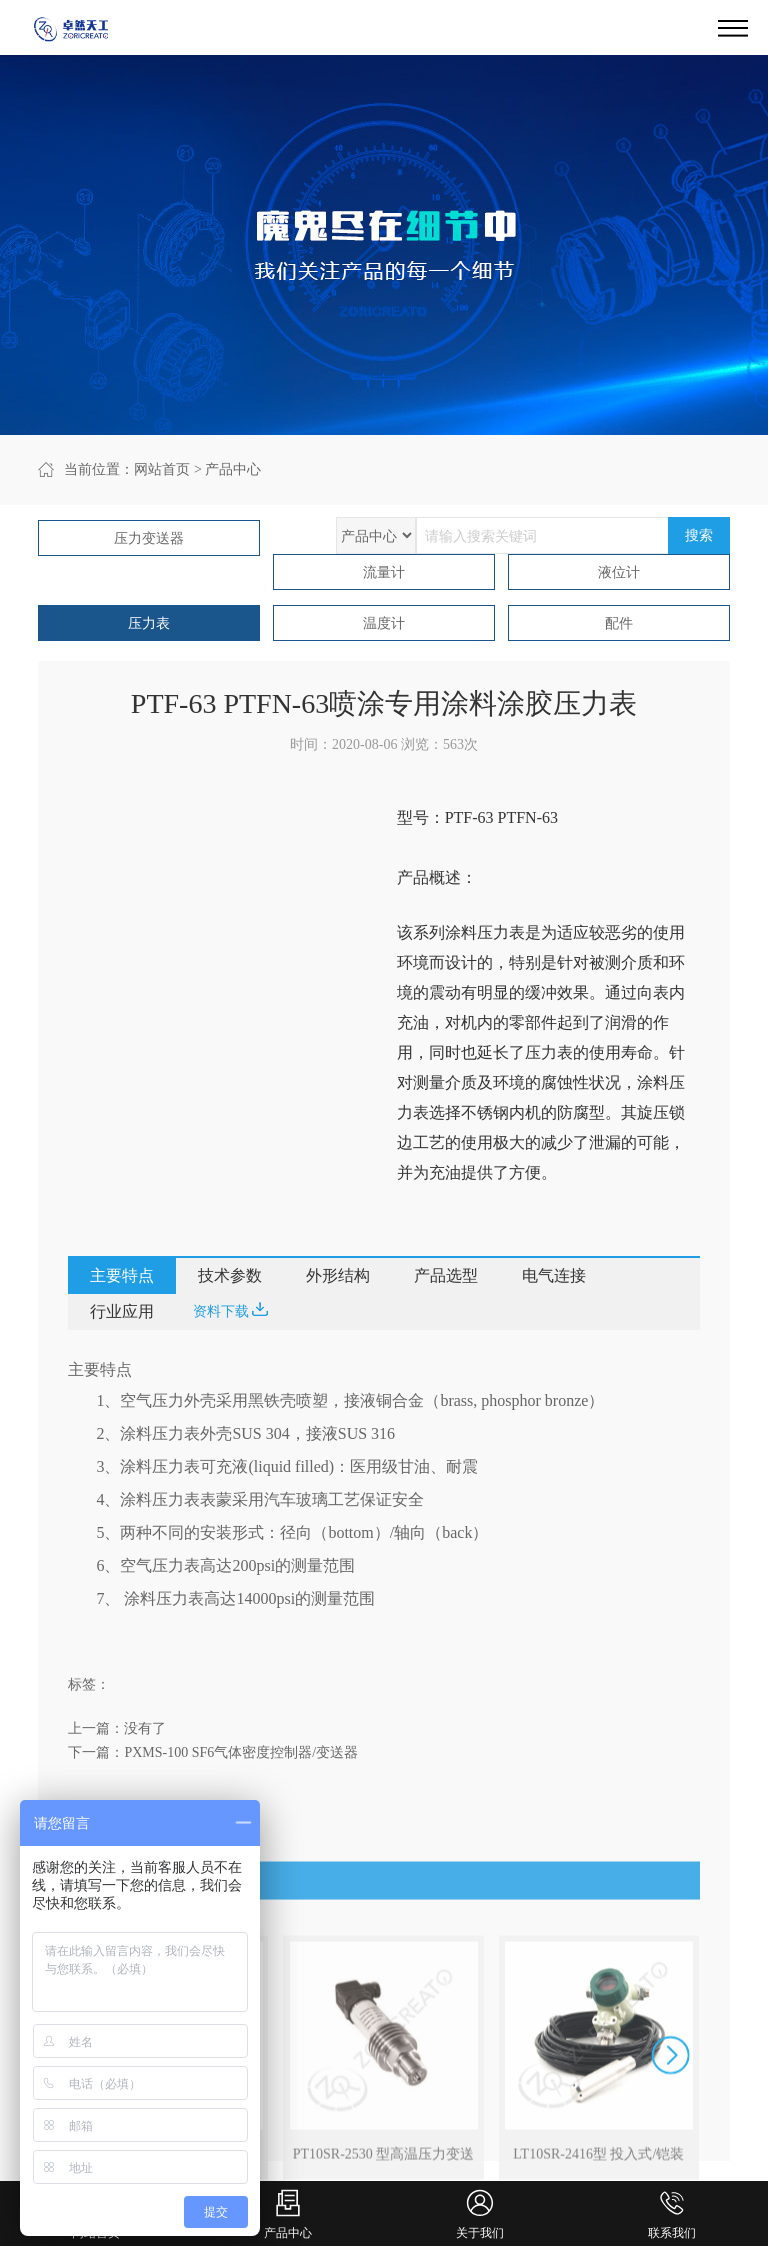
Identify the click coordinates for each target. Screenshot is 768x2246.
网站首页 (162, 469)
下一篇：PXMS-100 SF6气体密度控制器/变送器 (213, 1752)
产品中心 (233, 469)
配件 (619, 623)
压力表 (149, 623)
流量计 (384, 572)
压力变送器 (149, 538)
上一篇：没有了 (117, 1728)
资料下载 (231, 1310)
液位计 (619, 572)
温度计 (384, 623)
